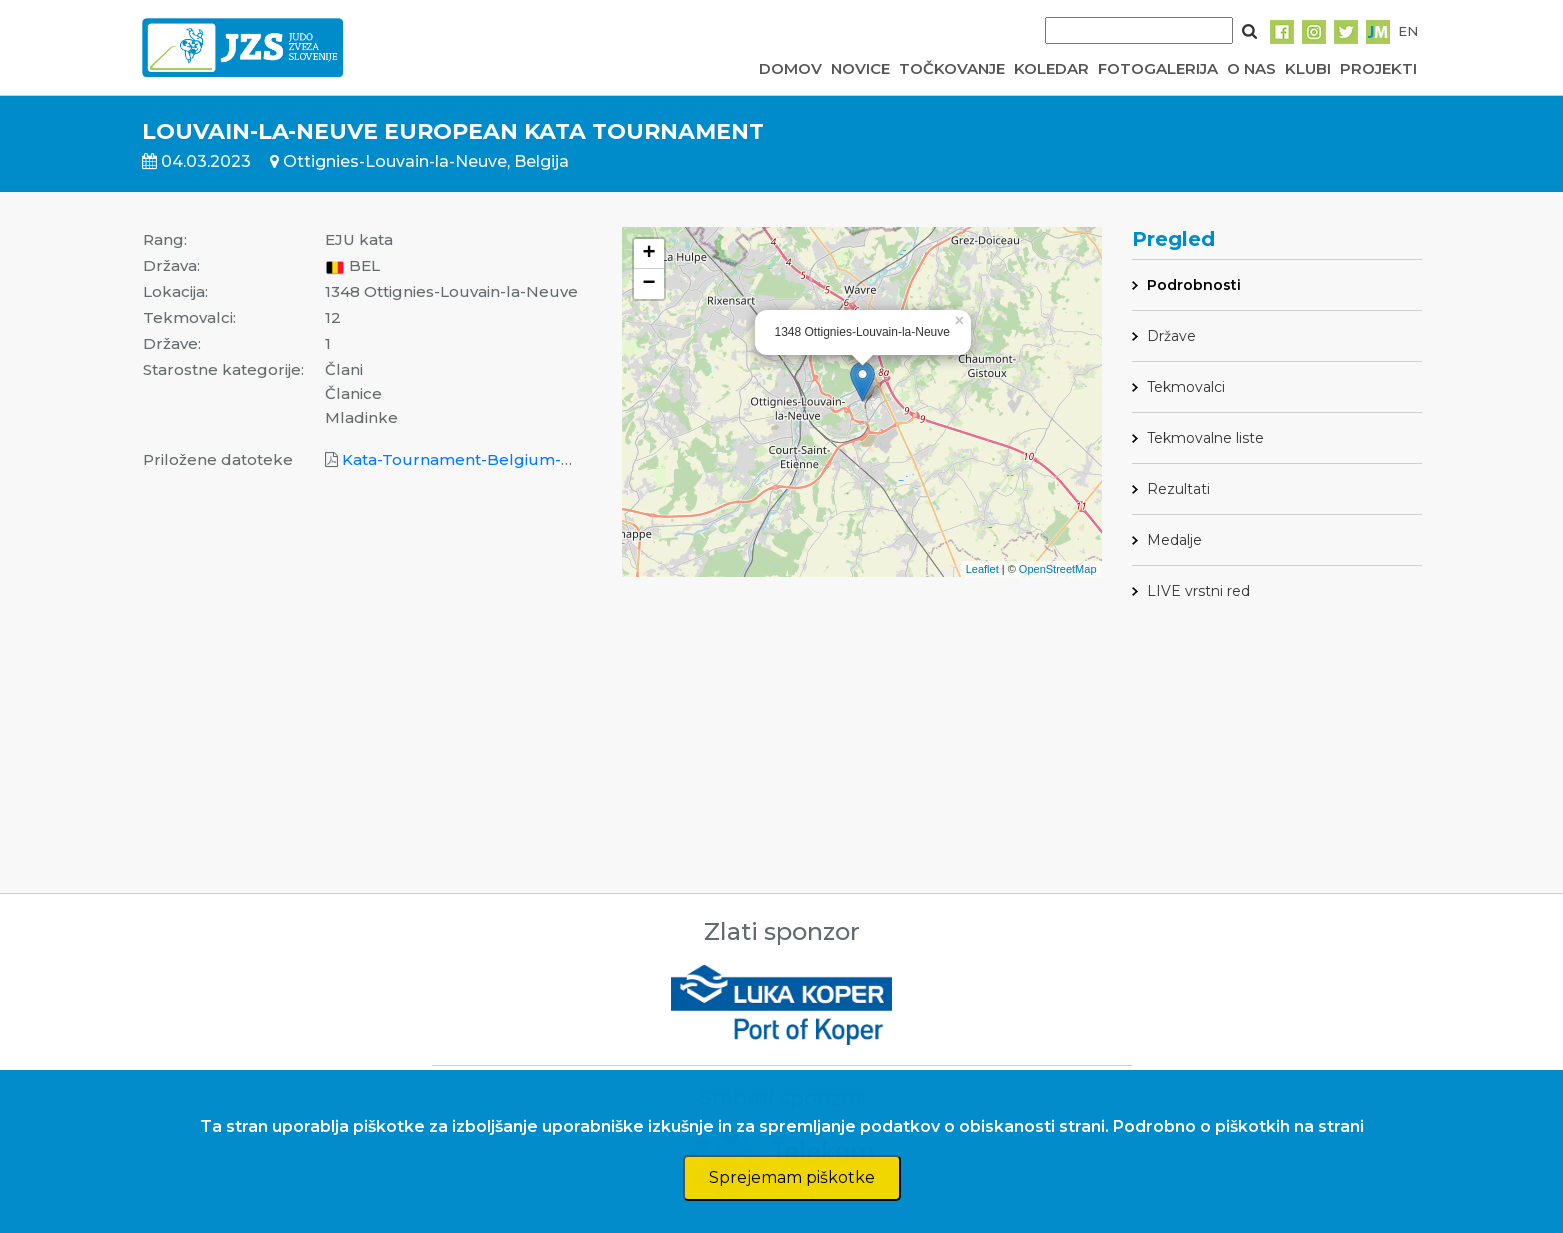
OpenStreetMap (1058, 569)
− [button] (648, 284)
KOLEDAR (1051, 68)
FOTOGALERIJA (1158, 68)
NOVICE (860, 68)
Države (1171, 336)
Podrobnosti (1194, 285)
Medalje (1174, 540)
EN (1408, 31)
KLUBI (1308, 68)
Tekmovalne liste (1205, 438)
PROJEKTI (1378, 68)
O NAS (1251, 68)
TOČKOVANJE (952, 68)
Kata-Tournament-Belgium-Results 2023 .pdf (519, 459)
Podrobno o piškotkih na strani (1238, 1126)
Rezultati (1178, 489)
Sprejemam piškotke (792, 1177)
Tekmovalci (1186, 387)
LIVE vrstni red (1198, 591)
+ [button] (648, 254)
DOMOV (790, 68)
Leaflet (982, 569)
